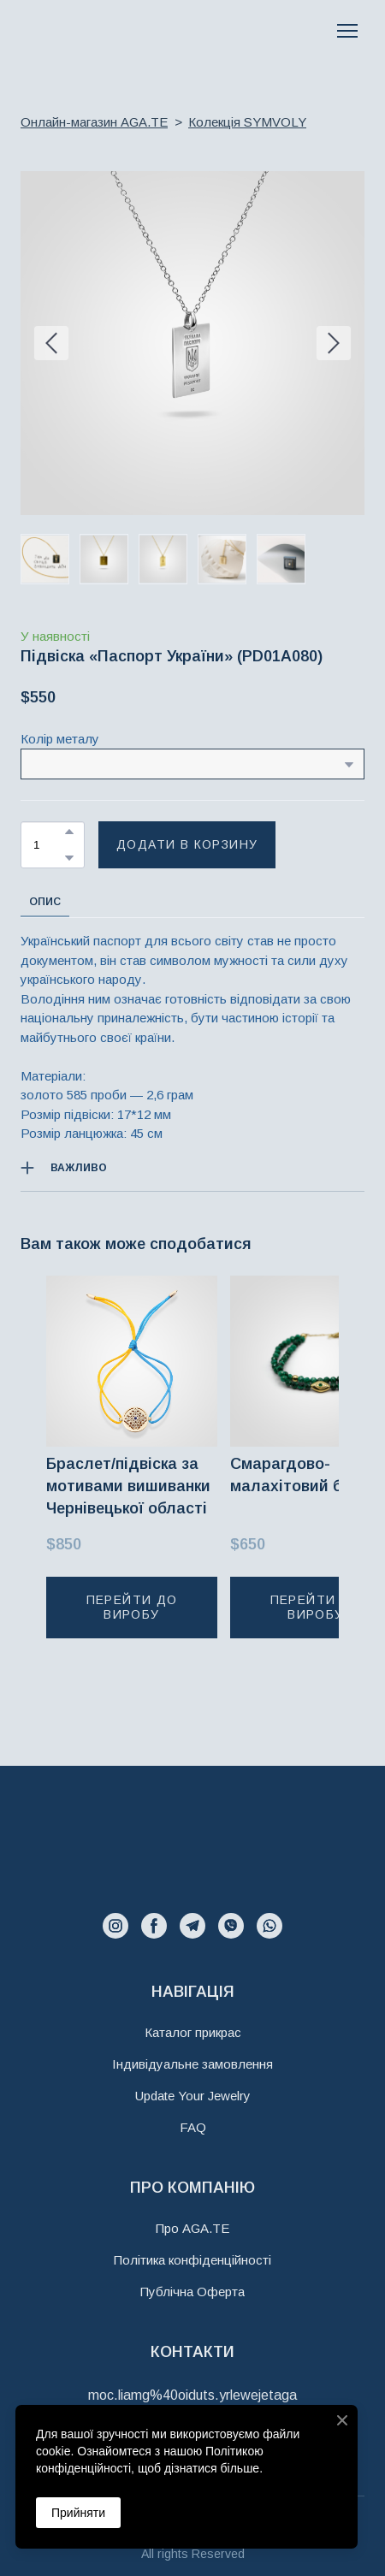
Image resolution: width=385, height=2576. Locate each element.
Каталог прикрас (193, 2032)
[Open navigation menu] (347, 31)
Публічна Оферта (192, 2291)
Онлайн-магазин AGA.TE (94, 122)
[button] (69, 831)
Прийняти (78, 2513)
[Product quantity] (48, 845)
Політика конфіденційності (192, 2260)
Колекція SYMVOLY (247, 122)
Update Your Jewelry (193, 2095)
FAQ (193, 2127)
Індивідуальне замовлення (192, 2064)
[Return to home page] (74, 30)
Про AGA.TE (192, 2228)
